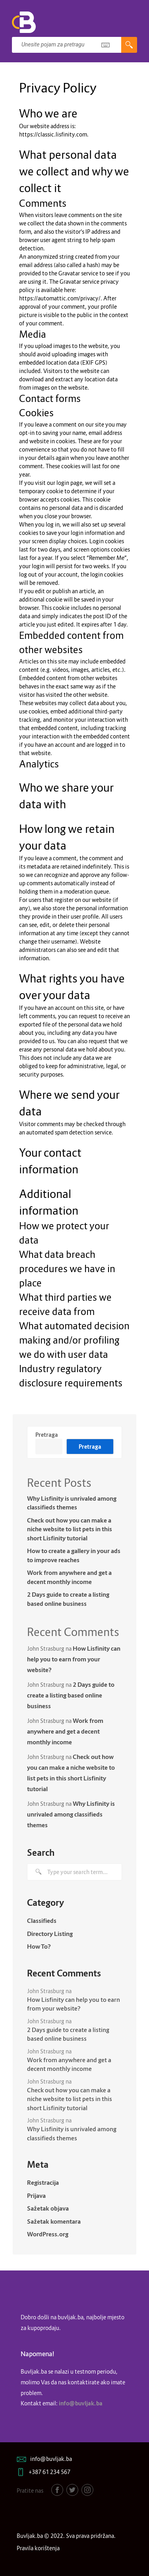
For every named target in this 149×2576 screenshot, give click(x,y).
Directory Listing (50, 1933)
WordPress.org (47, 2234)
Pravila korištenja (38, 2548)
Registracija (43, 2182)
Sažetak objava (48, 2208)
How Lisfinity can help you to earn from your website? (73, 1659)
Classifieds (41, 1920)
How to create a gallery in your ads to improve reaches (73, 1555)
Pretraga (46, 1434)
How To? (39, 1946)
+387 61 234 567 (49, 2471)
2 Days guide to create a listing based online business (68, 1599)
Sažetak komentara (54, 2221)
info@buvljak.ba (51, 2458)
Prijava (36, 2195)
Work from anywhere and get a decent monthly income (69, 1577)
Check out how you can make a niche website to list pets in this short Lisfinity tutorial (69, 1529)
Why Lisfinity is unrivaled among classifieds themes (71, 1503)
